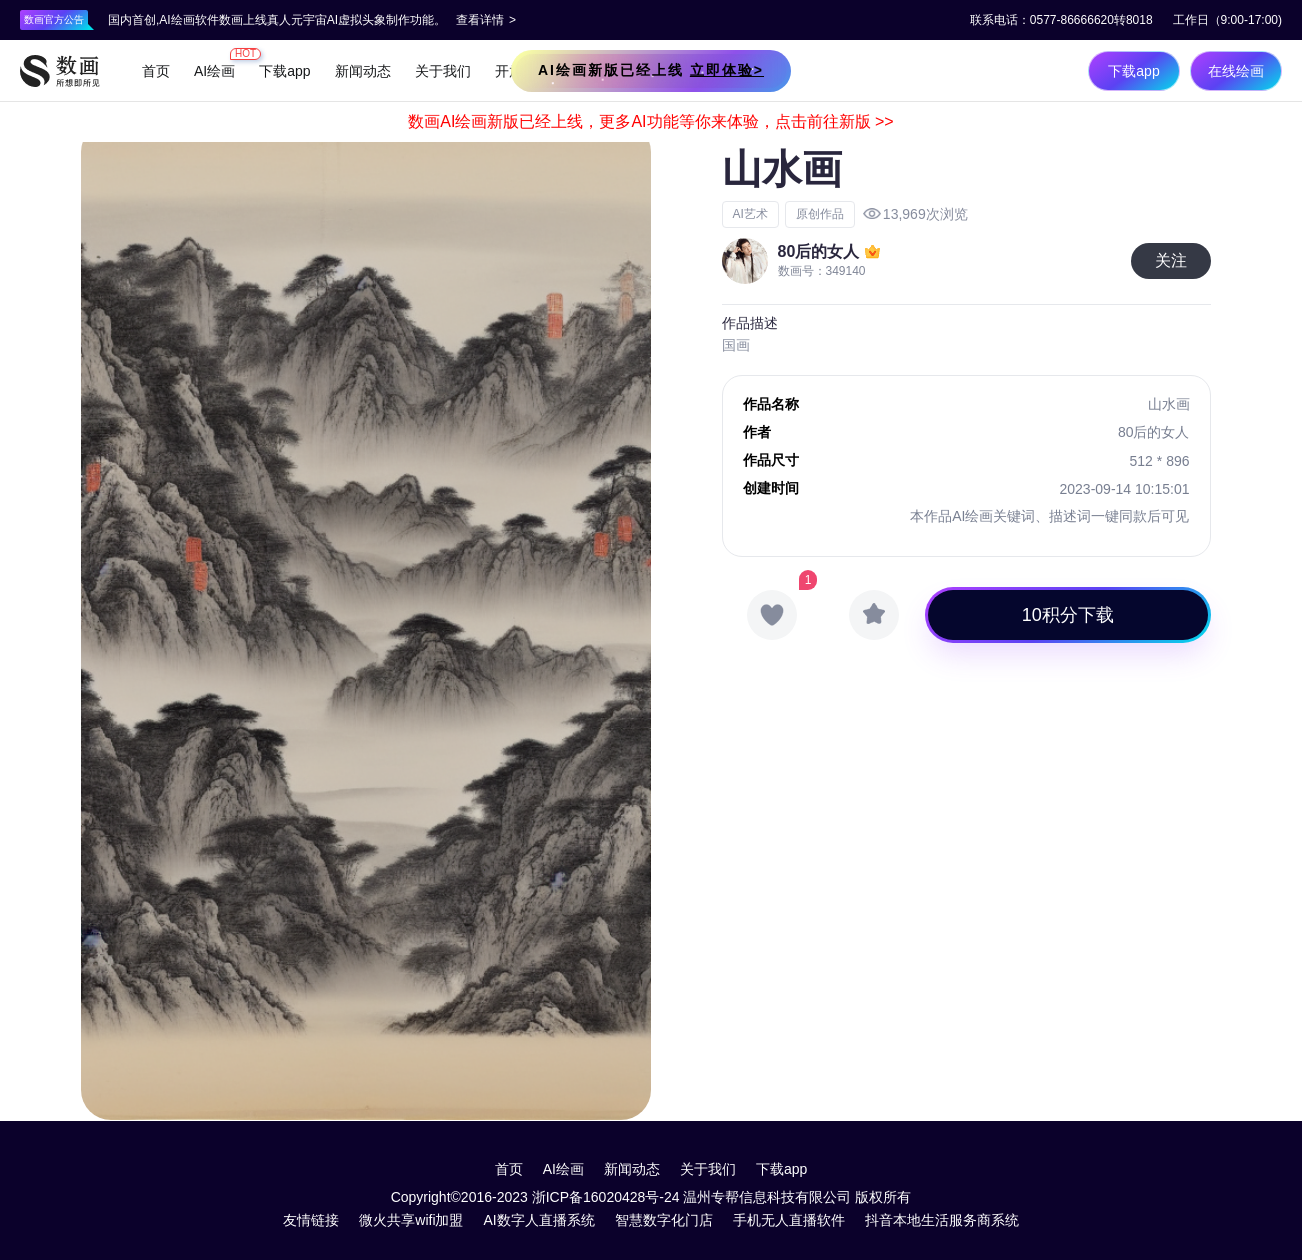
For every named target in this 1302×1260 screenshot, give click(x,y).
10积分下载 (1068, 615)
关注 (1171, 260)
